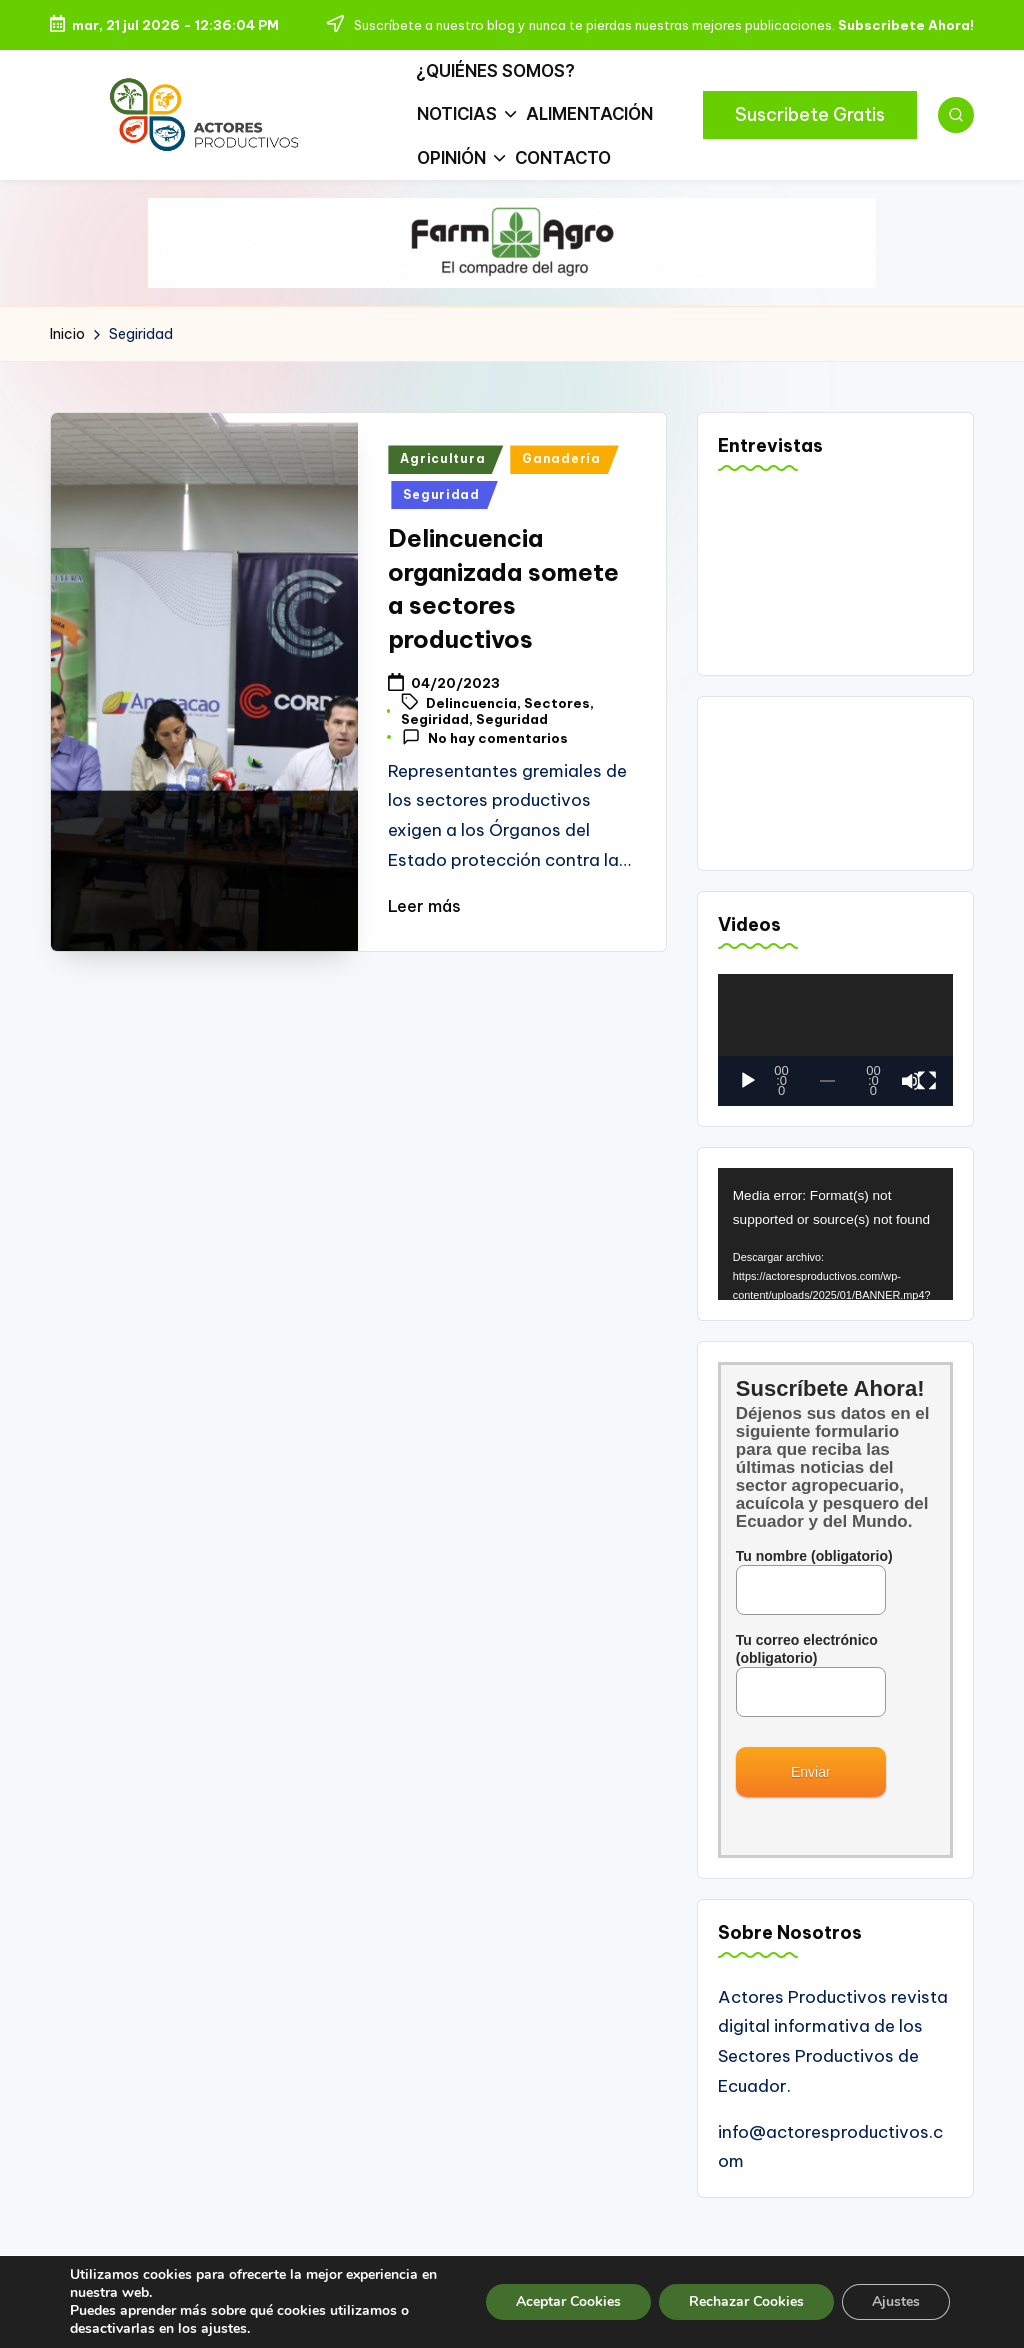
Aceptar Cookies (568, 2301)
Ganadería (561, 479)
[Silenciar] (911, 1101)
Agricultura (442, 479)
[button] (810, 125)
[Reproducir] (748, 1101)
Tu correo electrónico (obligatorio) (811, 1686)
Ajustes (896, 2301)
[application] (835, 1060)
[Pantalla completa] (927, 1101)
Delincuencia (471, 724)
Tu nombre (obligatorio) (814, 1593)
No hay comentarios (484, 757)
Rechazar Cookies (746, 2301)
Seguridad (441, 514)
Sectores (557, 724)
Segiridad (435, 739)
